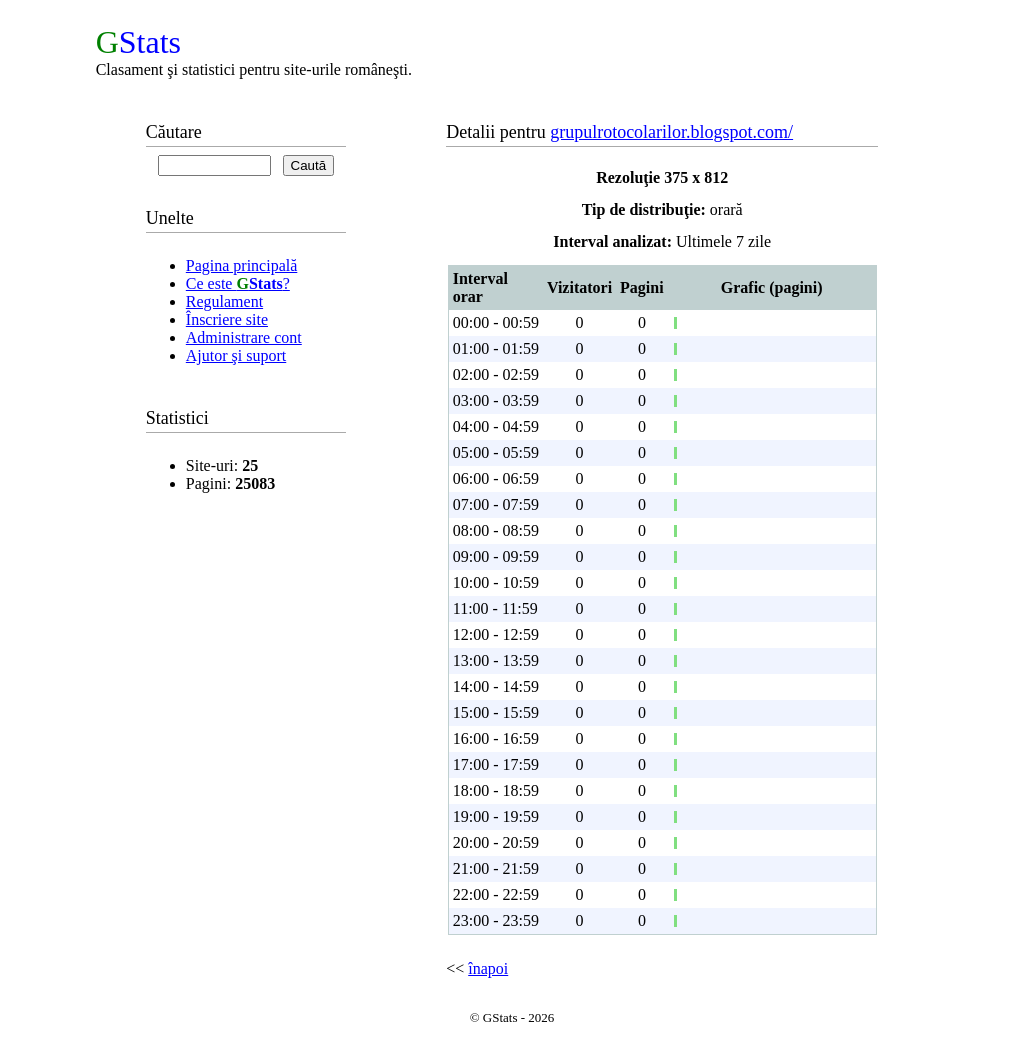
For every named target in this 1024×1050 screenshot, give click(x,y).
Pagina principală (242, 265)
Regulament (224, 301)
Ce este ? (238, 283)
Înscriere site (227, 319)
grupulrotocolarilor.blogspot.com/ (671, 132)
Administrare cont (244, 337)
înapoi (488, 968)
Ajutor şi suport (236, 355)
